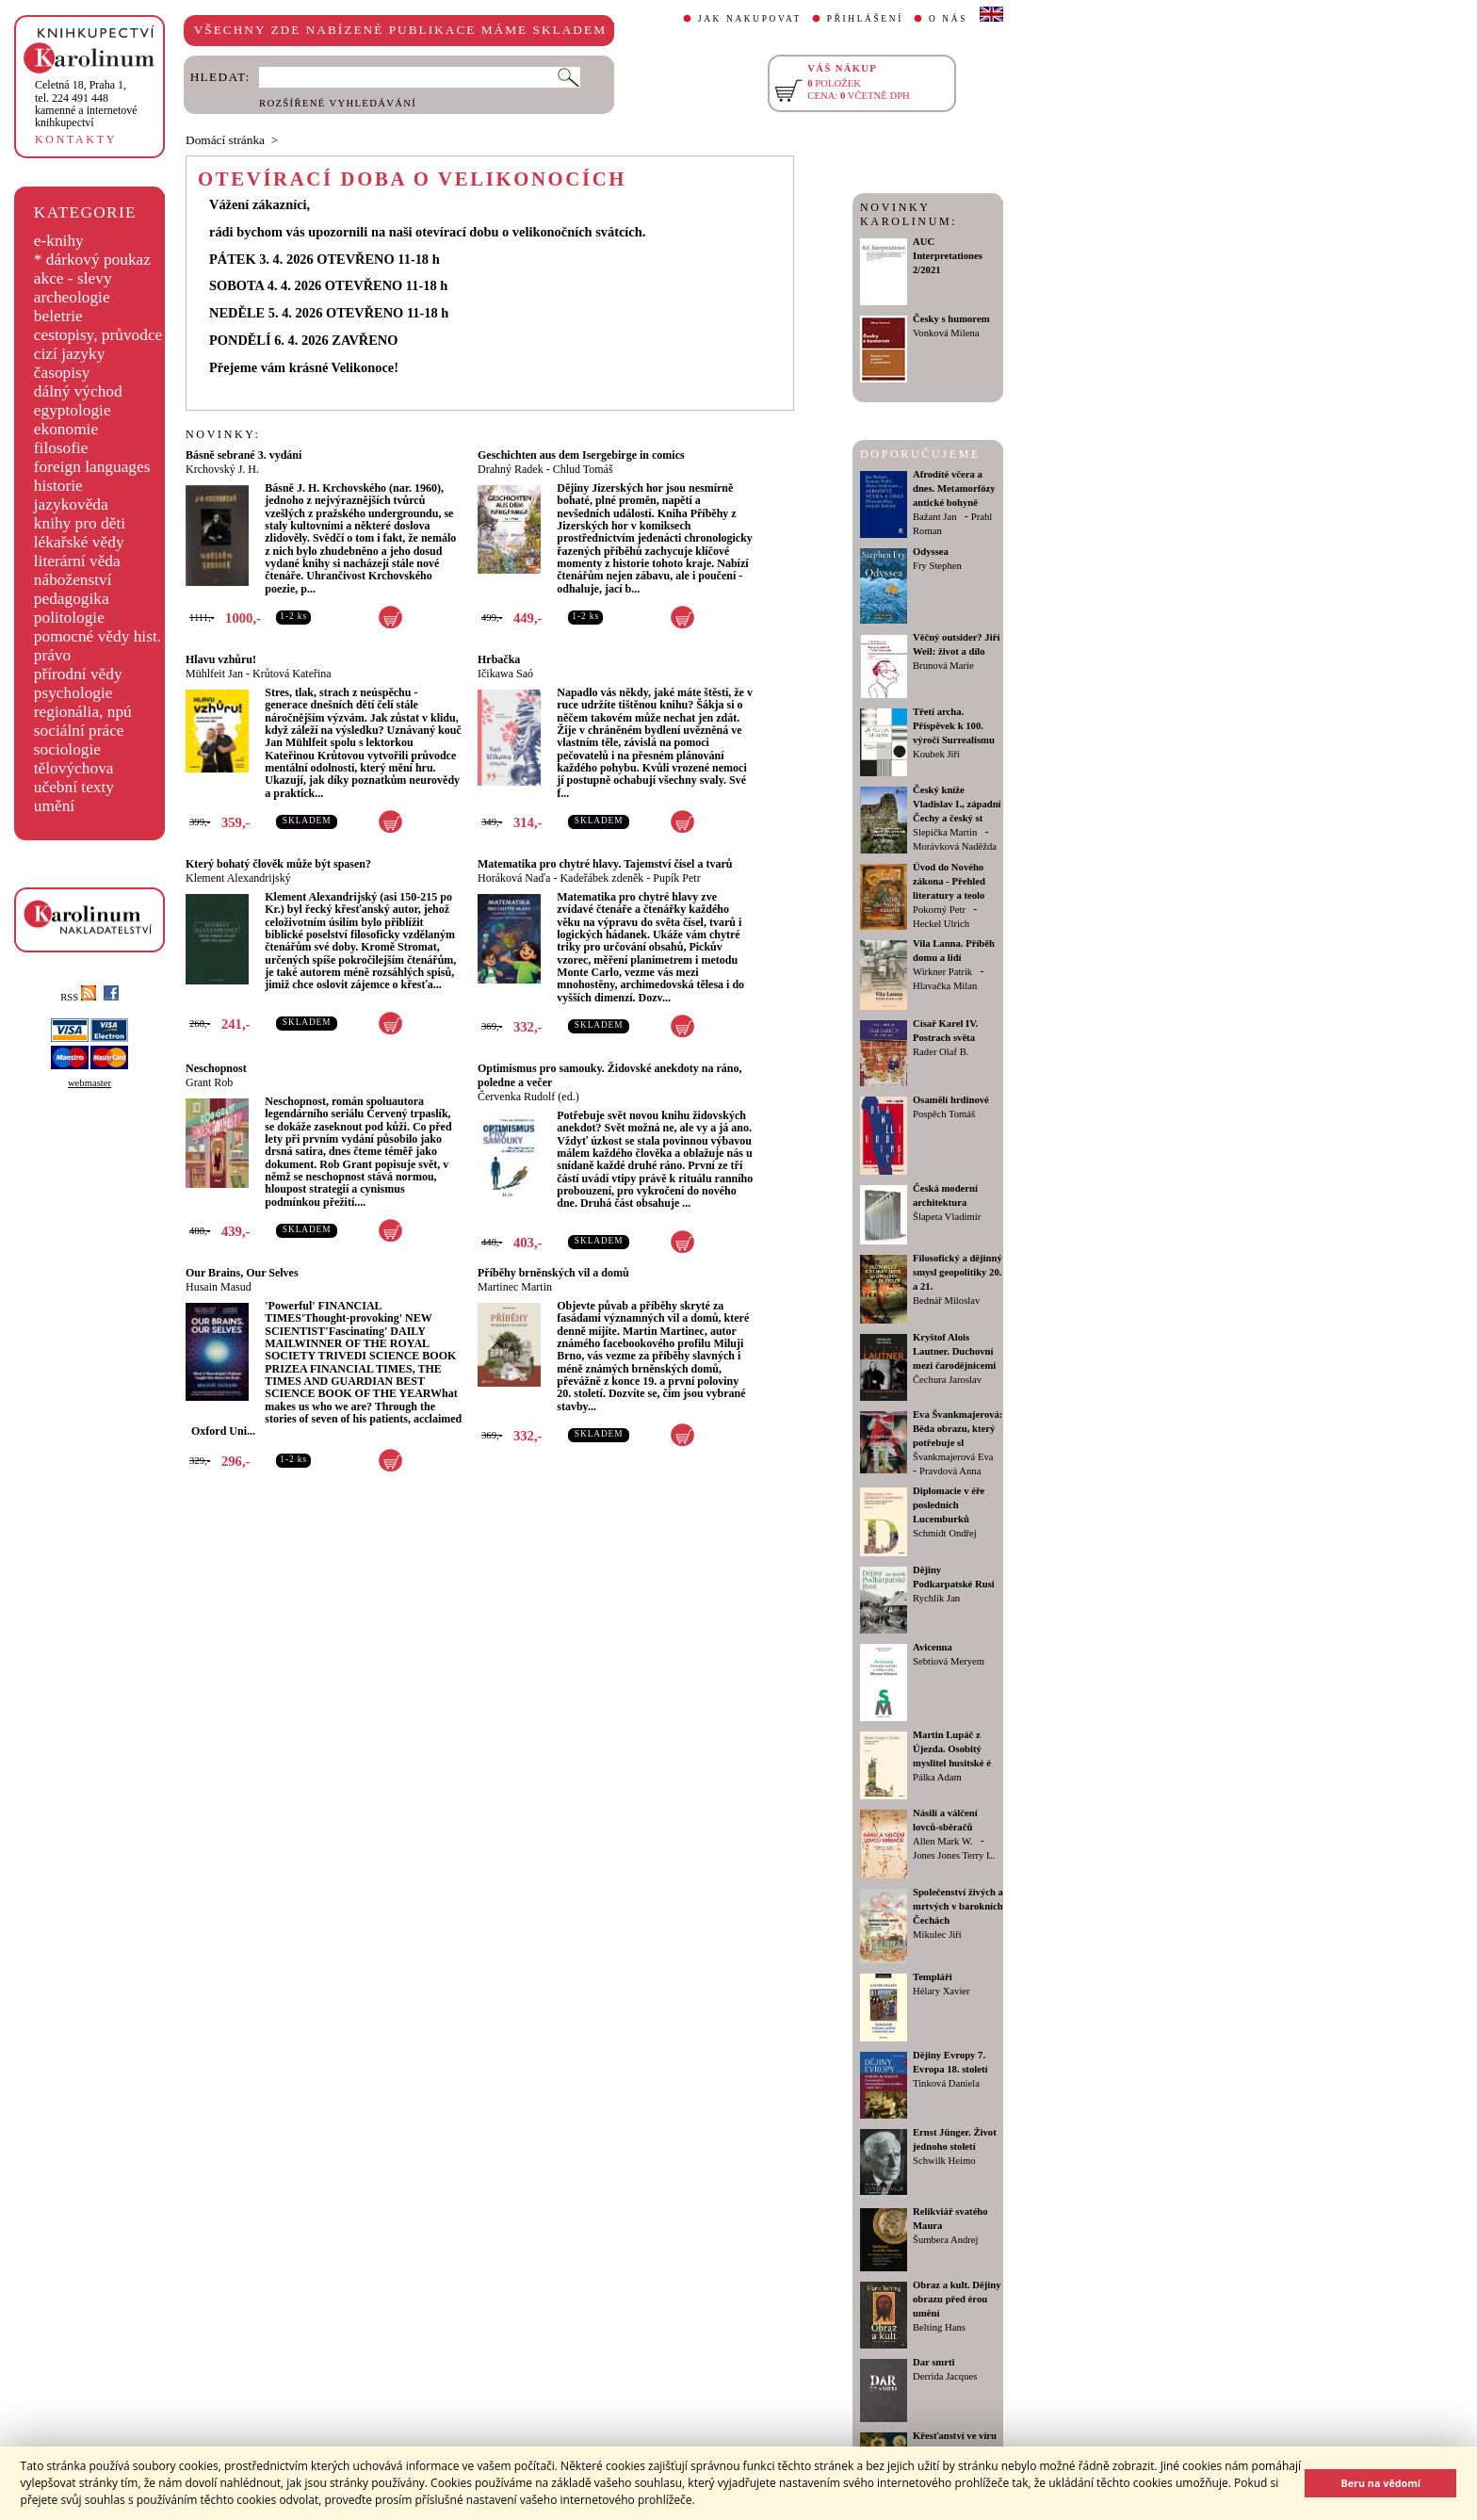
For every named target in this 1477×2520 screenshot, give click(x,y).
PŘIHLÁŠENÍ (865, 19)
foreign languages (92, 467)
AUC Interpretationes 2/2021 (947, 255)
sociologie (67, 749)
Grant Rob (209, 1082)
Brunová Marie (943, 665)
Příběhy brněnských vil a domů (553, 1272)
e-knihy (59, 241)
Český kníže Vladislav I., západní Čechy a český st (957, 804)
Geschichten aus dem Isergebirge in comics (581, 455)
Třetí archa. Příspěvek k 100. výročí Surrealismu (954, 726)
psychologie (73, 693)
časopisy (62, 373)
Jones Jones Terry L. (954, 1855)
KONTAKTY (76, 139)
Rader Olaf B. (940, 1052)
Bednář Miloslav (946, 1300)
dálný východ (78, 391)
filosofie (61, 448)
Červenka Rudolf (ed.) (528, 1096)
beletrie (58, 316)
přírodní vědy (78, 674)
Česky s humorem (951, 319)
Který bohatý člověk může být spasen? (278, 863)
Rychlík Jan (936, 1598)
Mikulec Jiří (937, 1934)
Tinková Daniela (946, 2083)
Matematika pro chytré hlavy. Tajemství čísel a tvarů (605, 863)
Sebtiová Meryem (948, 1661)
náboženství (73, 580)
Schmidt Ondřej (945, 1533)
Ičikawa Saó (505, 673)
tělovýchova (74, 768)
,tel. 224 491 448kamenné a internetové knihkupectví (86, 103)
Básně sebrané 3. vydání (243, 455)
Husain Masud (219, 1286)
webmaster (89, 1083)
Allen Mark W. (943, 1841)
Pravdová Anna (950, 1471)
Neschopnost (216, 1068)
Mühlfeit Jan (214, 673)
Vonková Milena (946, 333)
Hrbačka (499, 659)
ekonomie (66, 429)
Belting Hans (939, 2327)
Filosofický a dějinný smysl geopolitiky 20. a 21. (957, 1272)
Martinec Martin (515, 1286)
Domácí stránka (225, 140)
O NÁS (948, 19)
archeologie (72, 297)
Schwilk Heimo (944, 2160)
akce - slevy (73, 278)
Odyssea (931, 551)
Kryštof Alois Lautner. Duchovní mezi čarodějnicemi (954, 1351)
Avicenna (932, 1647)
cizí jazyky (70, 354)
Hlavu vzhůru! (221, 659)
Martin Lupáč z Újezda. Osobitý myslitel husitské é (952, 1749)
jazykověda (71, 504)
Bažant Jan (934, 517)
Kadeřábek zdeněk (601, 878)
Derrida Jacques (945, 2376)
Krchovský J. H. (222, 469)
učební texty (74, 787)
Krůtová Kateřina (292, 673)
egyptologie (72, 410)
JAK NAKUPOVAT (750, 19)
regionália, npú (83, 712)
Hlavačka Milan (945, 986)
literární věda (77, 561)
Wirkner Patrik (942, 972)
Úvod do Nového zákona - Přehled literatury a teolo (949, 881)
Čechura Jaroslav (947, 1379)
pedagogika (71, 599)
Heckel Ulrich (941, 924)
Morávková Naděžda (955, 846)
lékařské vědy (79, 542)
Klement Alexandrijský (238, 878)
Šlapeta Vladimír (947, 1216)
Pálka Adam (937, 1777)
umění (54, 806)
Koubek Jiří (936, 754)
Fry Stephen (937, 566)
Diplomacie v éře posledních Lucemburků (948, 1505)
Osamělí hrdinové (951, 1100)
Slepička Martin (945, 832)
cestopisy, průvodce (98, 335)
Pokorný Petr (939, 909)
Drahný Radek (511, 469)
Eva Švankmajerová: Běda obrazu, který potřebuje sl (957, 1428)
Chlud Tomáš (583, 469)
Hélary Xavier (941, 1991)
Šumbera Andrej (946, 2240)
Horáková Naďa (514, 878)
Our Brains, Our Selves (242, 1272)
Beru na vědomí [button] (1380, 2483)
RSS (78, 997)
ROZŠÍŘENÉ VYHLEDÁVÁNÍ (337, 103)
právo (52, 655)
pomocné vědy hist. (97, 636)
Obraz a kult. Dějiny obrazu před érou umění (957, 2299)
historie (58, 486)
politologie (69, 617)
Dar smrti (934, 2362)
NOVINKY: (223, 434)
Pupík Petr (676, 878)
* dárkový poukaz (92, 259)
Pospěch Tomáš (944, 1114)
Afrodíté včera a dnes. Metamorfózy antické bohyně (954, 488)
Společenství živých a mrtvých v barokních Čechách (958, 1906)
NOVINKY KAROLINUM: (908, 214)
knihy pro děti (79, 523)
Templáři (932, 1977)
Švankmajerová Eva (953, 1457)
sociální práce (79, 731)
